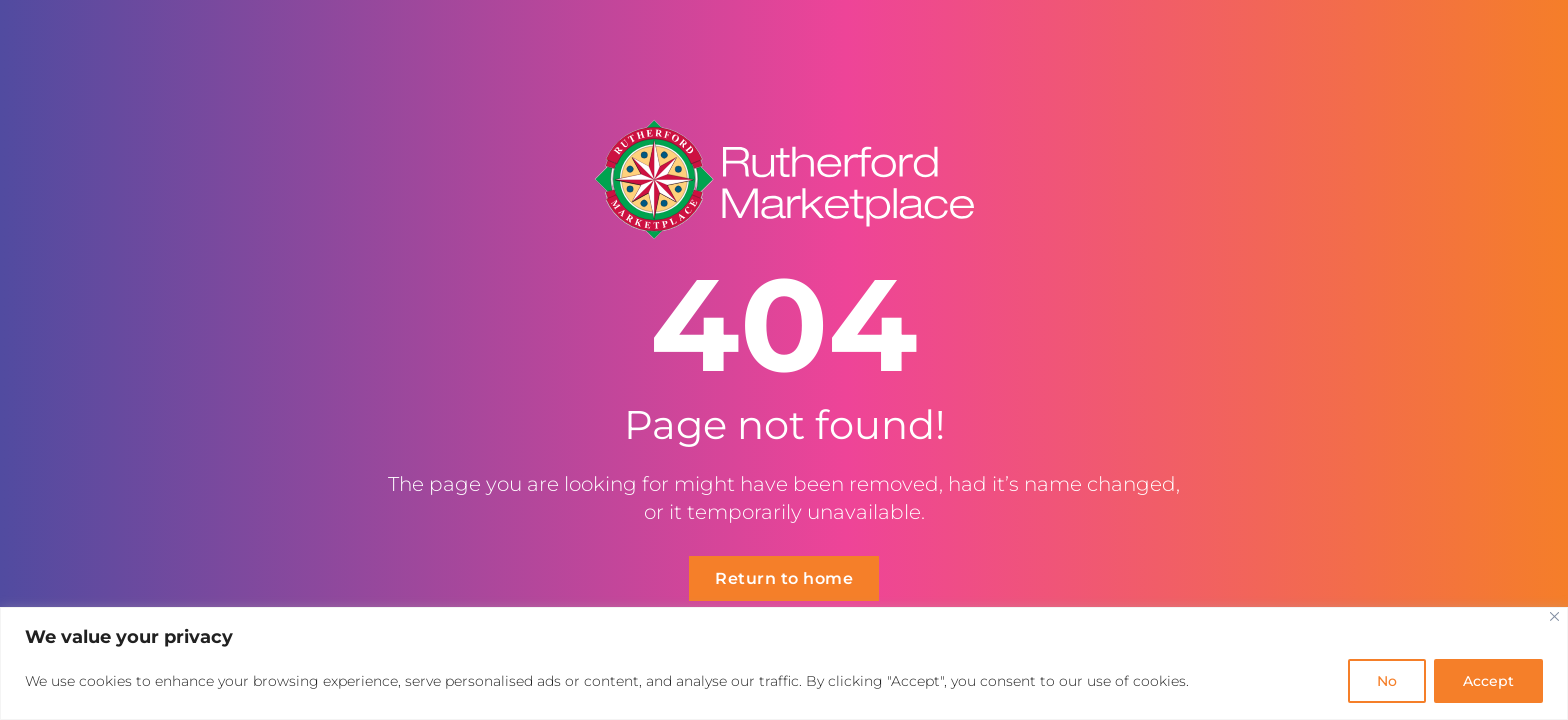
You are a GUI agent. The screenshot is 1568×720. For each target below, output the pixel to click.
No (1387, 681)
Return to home (784, 578)
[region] (784, 663)
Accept (1488, 681)
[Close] (1554, 616)
